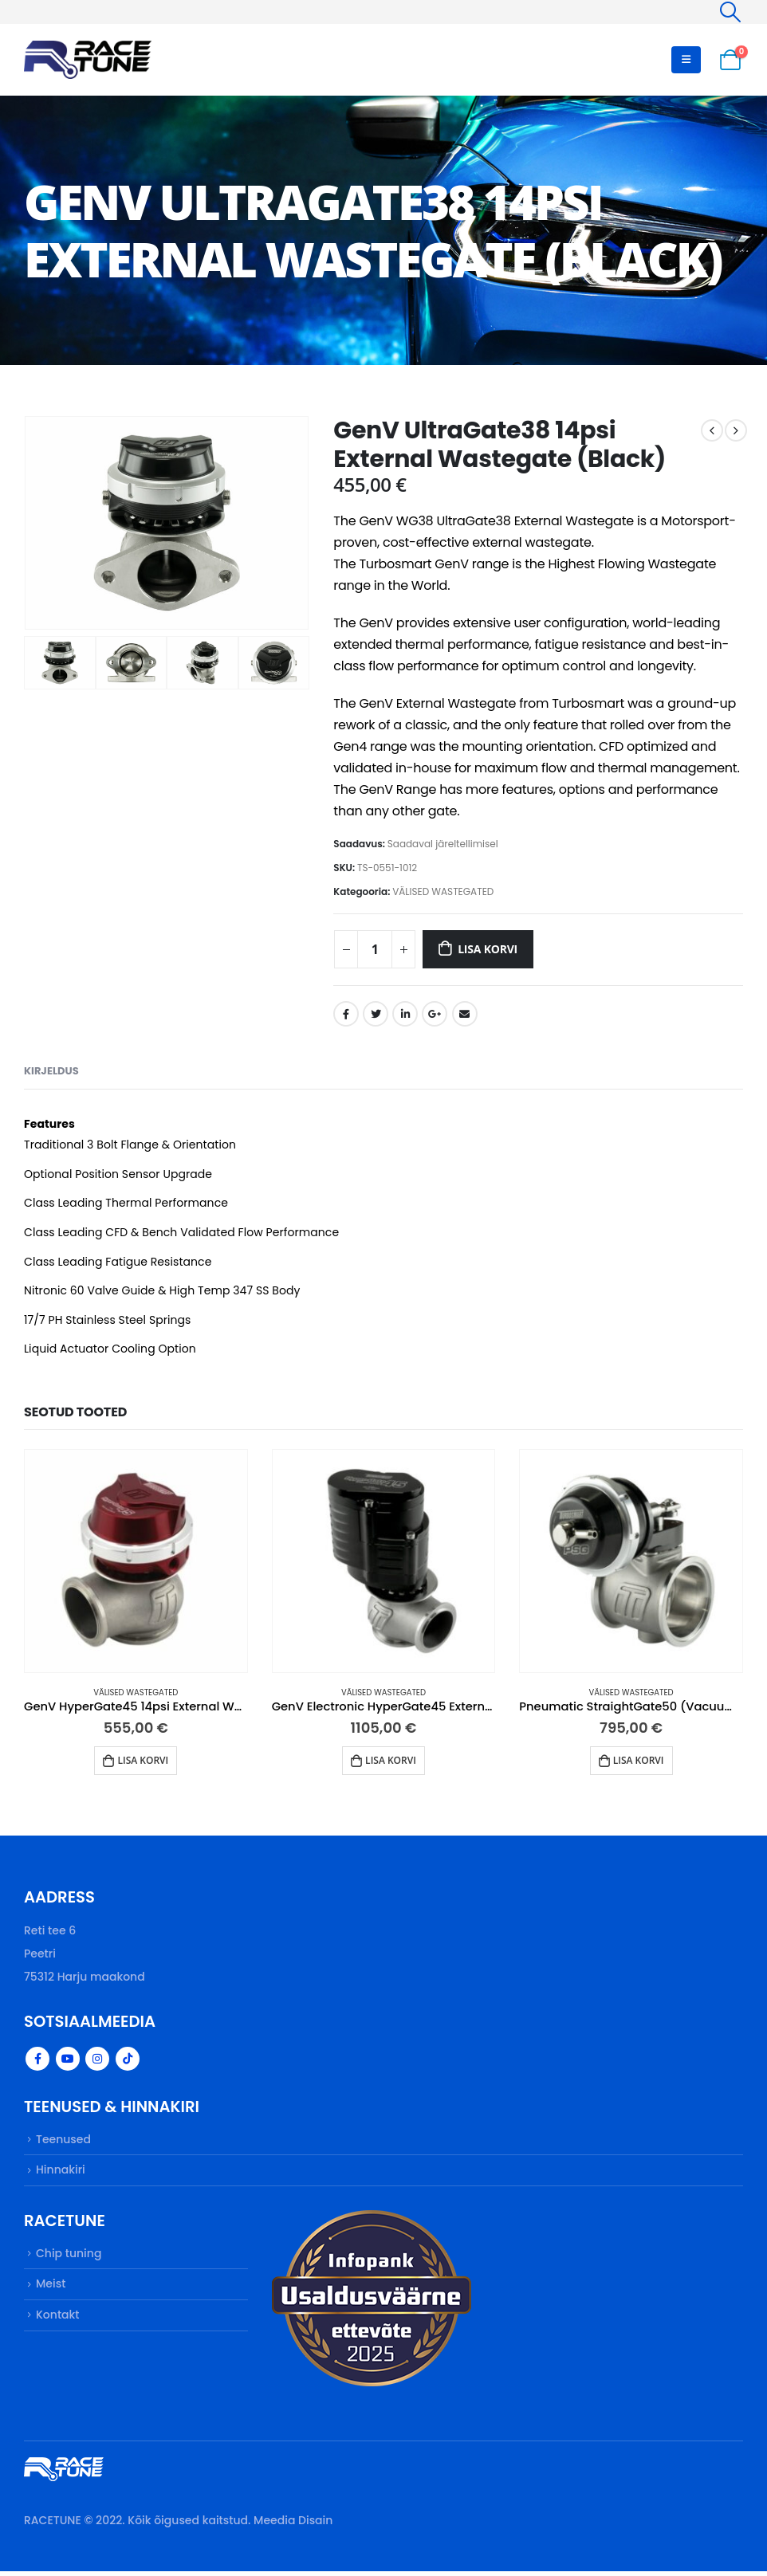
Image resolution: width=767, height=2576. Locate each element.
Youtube (68, 2061)
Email (465, 1014)
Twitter (375, 1014)
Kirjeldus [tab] (51, 1070)
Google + (434, 1014)
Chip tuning (68, 2259)
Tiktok (128, 2061)
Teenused (63, 2142)
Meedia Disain (293, 2525)
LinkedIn (405, 1014)
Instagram (97, 2061)
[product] (136, 1561)
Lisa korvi (487, 948)
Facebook (346, 1014)
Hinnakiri (60, 2174)
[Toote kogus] (374, 949)
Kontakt (58, 2323)
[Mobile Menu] (686, 59)
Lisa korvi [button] (142, 1760)
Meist (50, 2291)
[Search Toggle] (730, 12)
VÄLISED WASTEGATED (443, 891)
